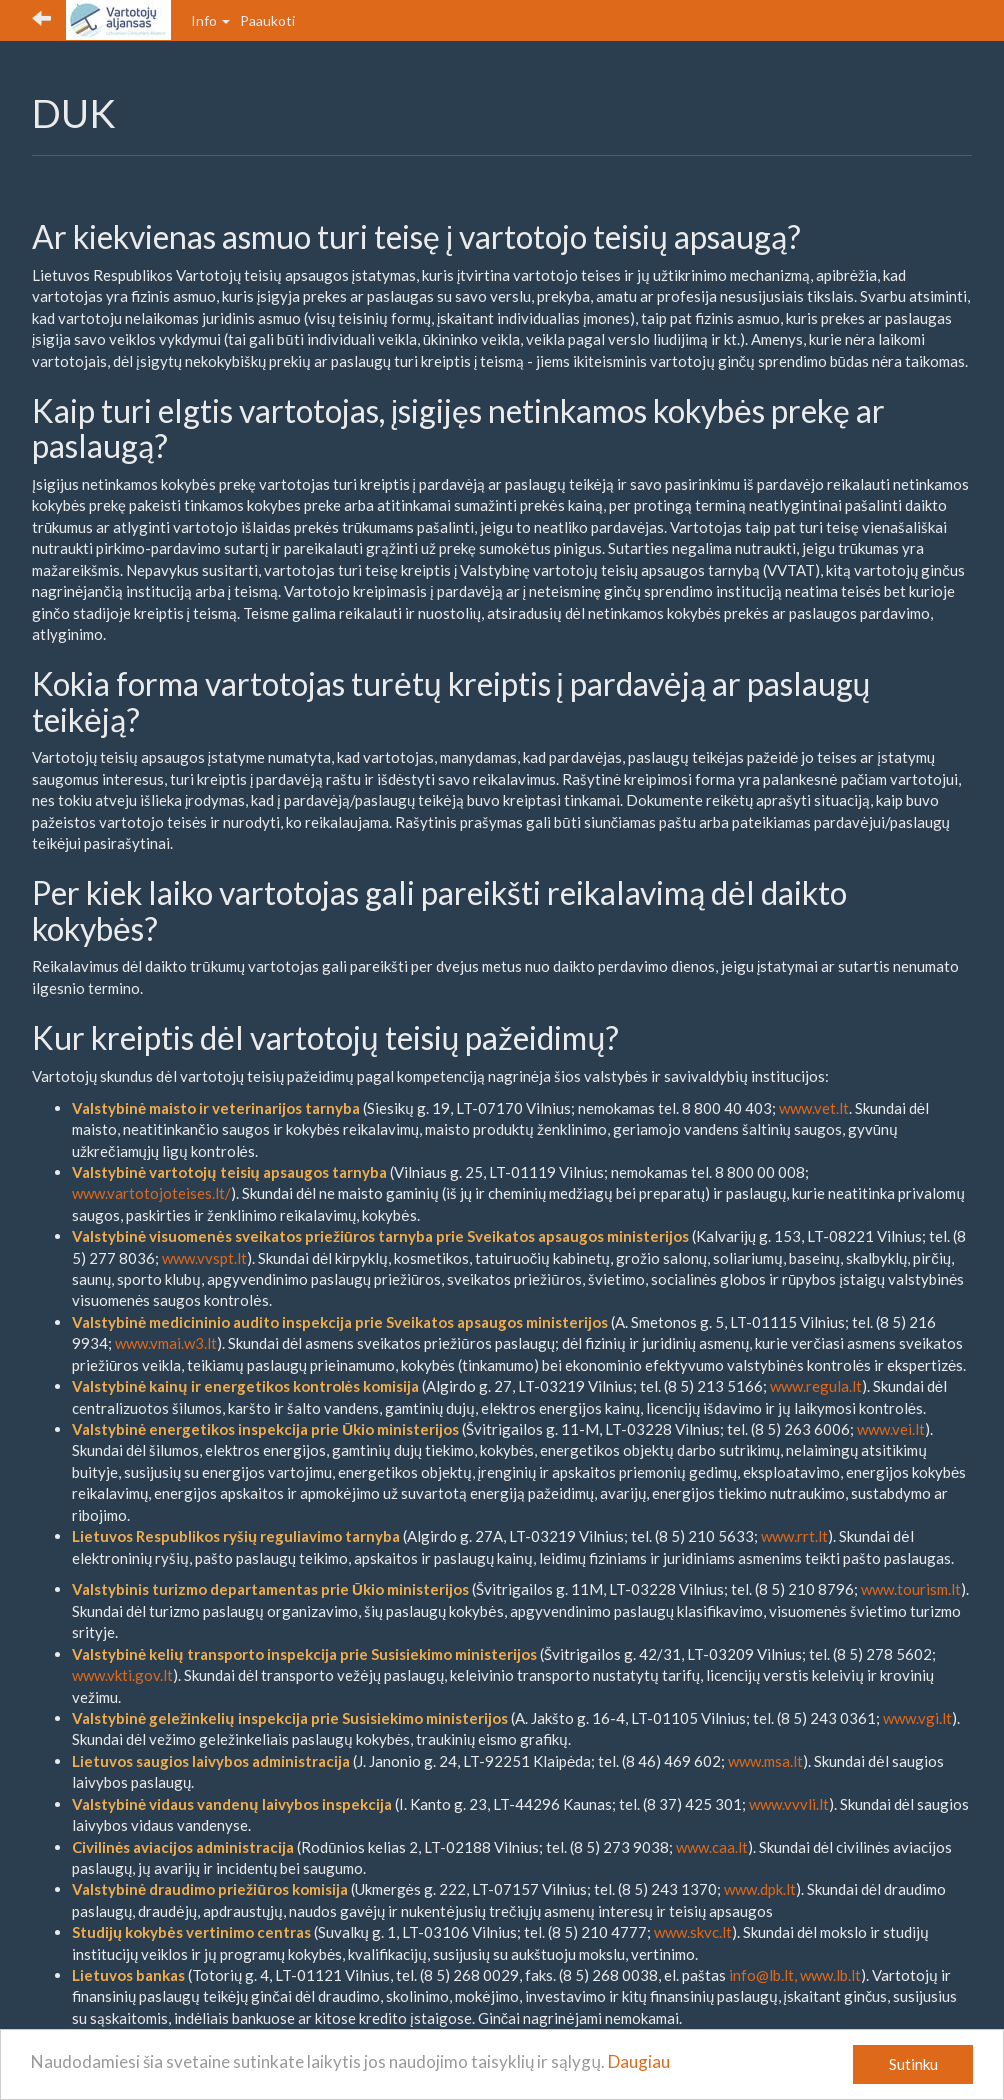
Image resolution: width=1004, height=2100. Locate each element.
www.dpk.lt (760, 1889)
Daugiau (639, 2061)
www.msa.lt (765, 1761)
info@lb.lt (761, 1975)
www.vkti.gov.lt (122, 1675)
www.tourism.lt (911, 1589)
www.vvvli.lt (789, 1804)
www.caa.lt (712, 1847)
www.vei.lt (891, 1429)
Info (210, 20)
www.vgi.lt (917, 1718)
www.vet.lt (814, 1108)
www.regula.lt (816, 1386)
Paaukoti (267, 20)
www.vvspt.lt (204, 1258)
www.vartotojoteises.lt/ (151, 1193)
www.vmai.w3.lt (166, 1343)
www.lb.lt (830, 1975)
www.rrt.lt (794, 1536)
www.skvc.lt (693, 1932)
